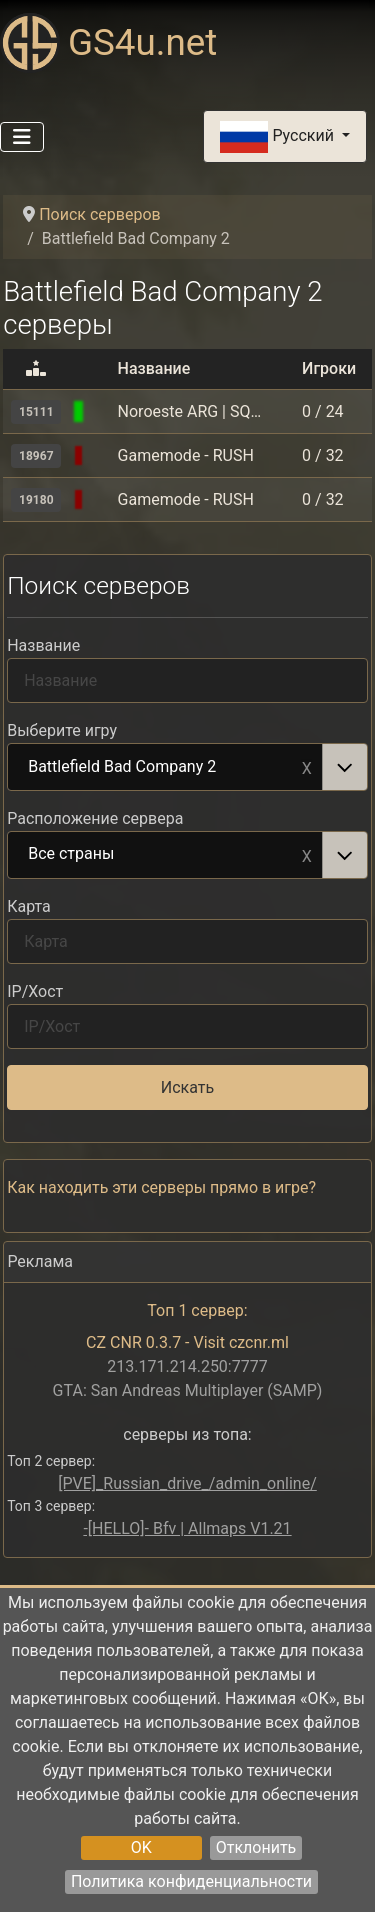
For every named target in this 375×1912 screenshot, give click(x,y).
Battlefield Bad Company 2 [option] (165, 768)
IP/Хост (35, 991)
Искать (187, 1087)
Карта (29, 906)
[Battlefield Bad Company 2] (102, 411)
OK (141, 1847)
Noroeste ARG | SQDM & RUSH (190, 411)
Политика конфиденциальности (191, 1881)
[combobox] (187, 767)
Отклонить (256, 1847)
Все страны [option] (165, 855)
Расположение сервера (95, 818)
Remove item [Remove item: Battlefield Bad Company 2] (307, 767)
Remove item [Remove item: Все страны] (307, 855)
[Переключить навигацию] (22, 137)
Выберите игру (62, 730)
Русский (278, 137)
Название (43, 645)
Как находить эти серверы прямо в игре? (161, 1187)
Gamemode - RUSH (186, 455)
